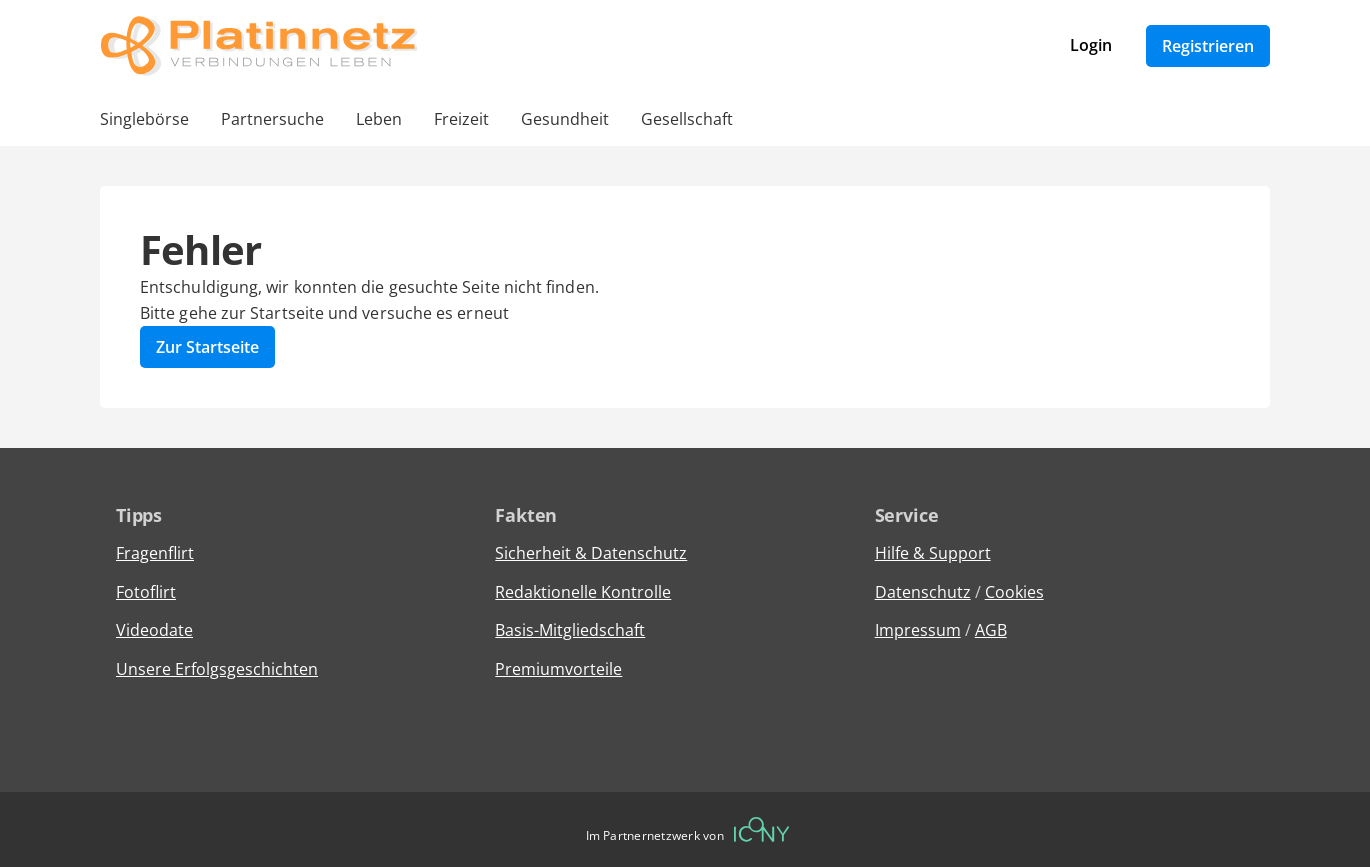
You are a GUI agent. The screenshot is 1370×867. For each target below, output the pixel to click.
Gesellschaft (687, 119)
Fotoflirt (146, 592)
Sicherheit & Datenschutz (591, 553)
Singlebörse (144, 119)
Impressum (918, 630)
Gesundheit (565, 119)
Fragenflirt (155, 553)
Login (1091, 45)
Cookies (1014, 592)
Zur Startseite (207, 347)
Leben (379, 119)
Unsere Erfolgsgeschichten (217, 669)
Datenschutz (923, 592)
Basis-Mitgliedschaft (570, 630)
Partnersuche (272, 119)
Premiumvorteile (558, 669)
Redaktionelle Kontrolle (583, 592)
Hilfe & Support (933, 553)
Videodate (154, 630)
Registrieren (1208, 46)
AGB (991, 630)
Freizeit (461, 119)
